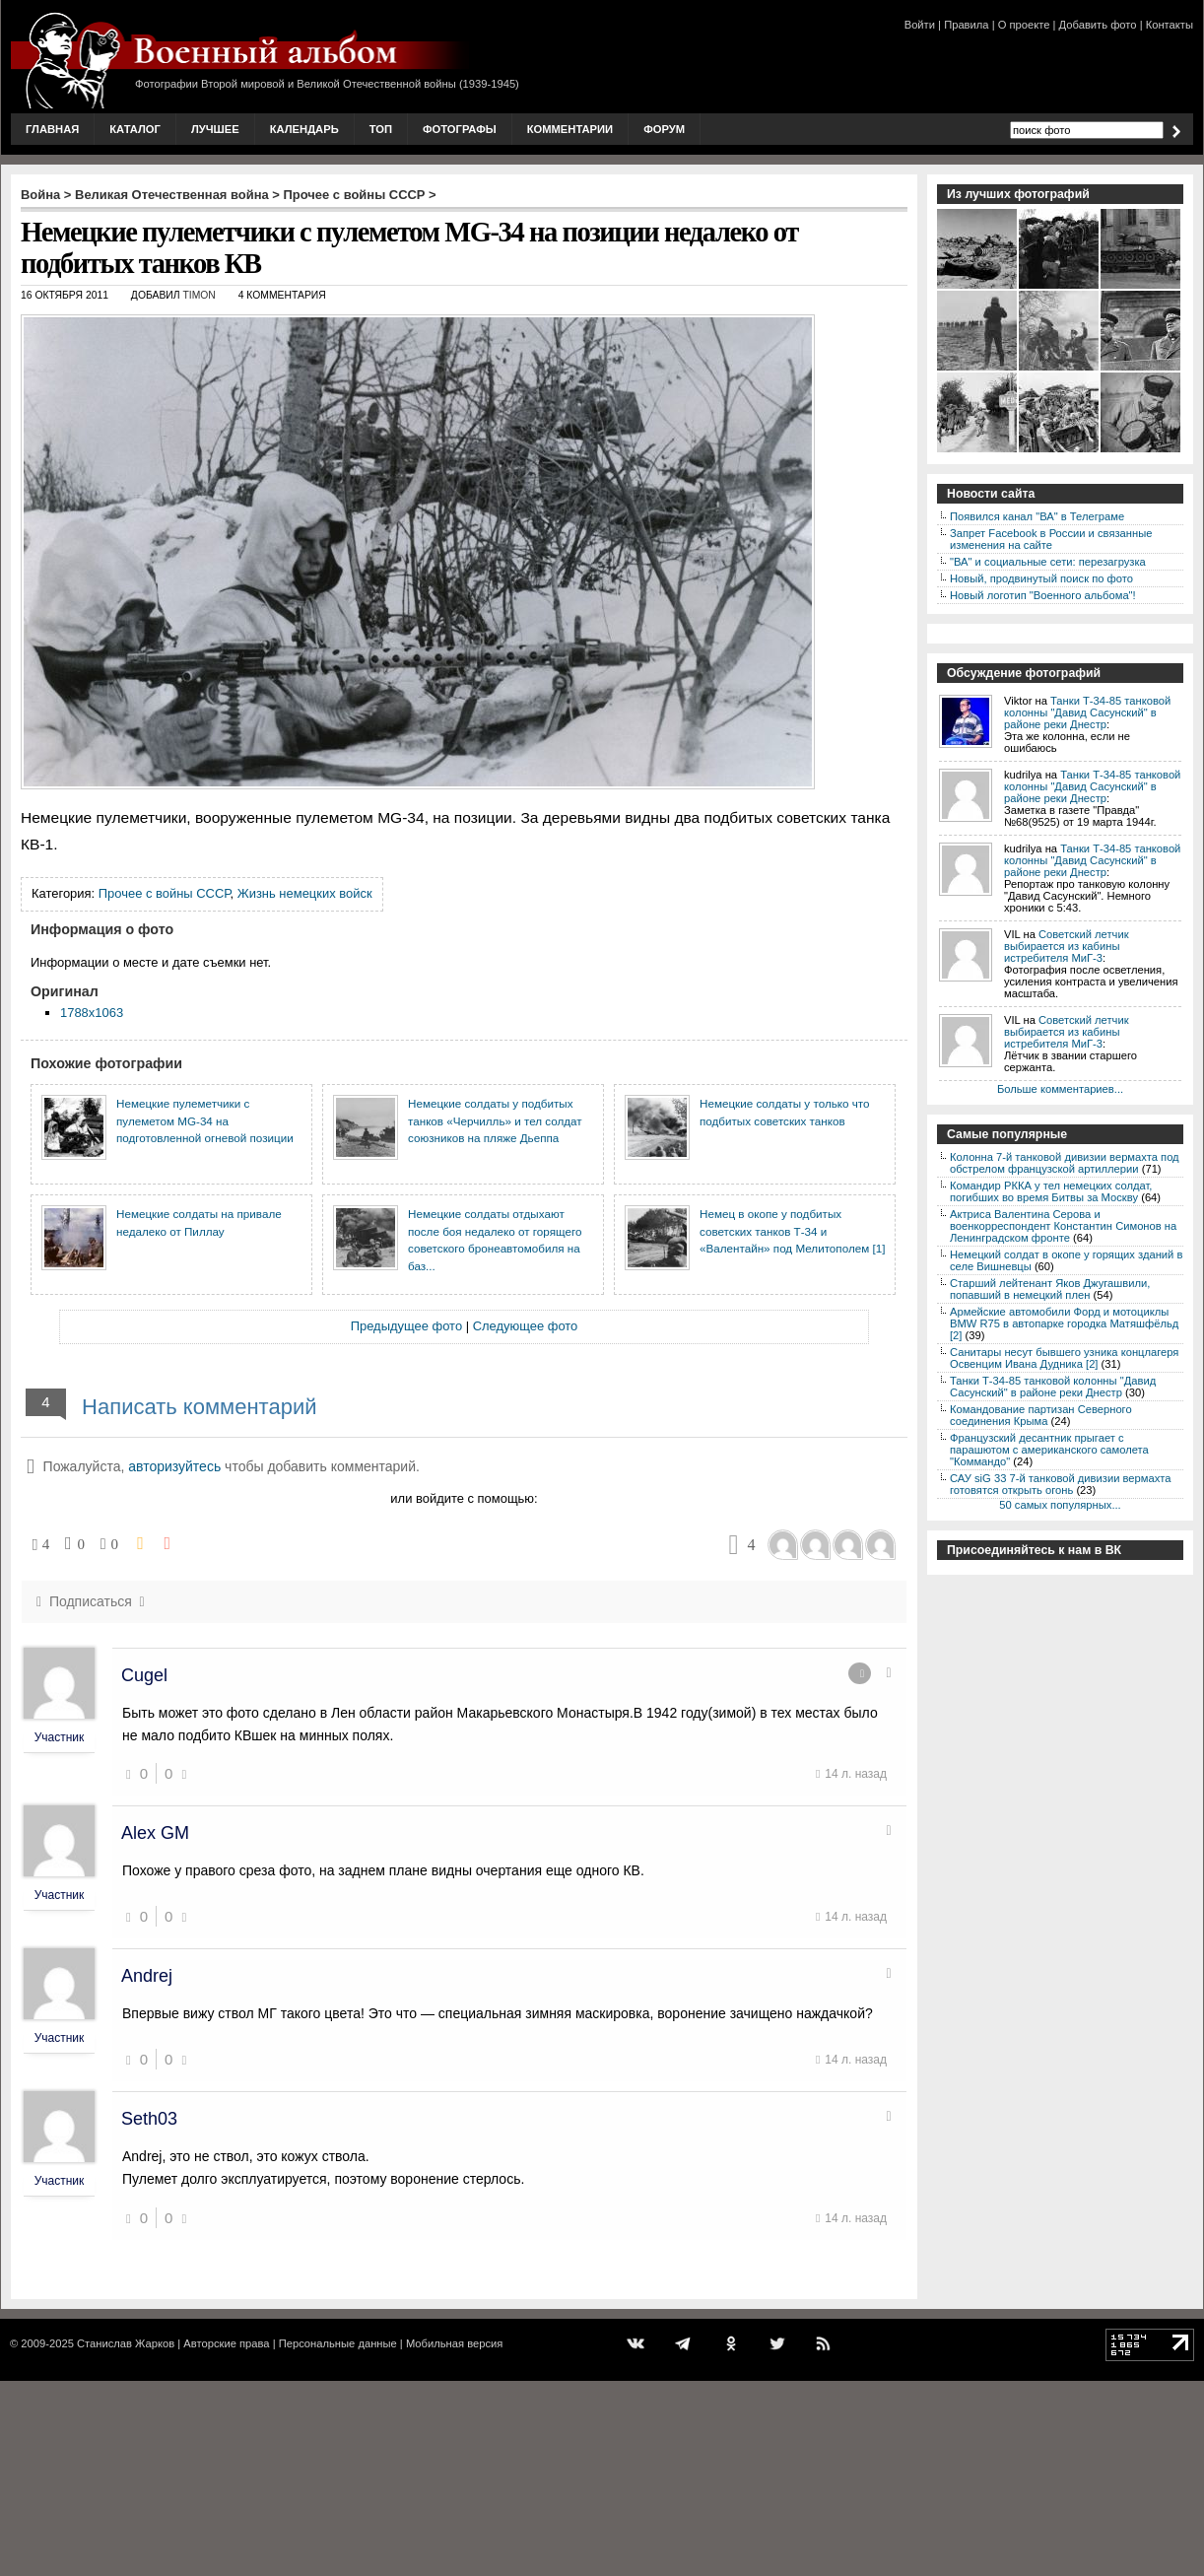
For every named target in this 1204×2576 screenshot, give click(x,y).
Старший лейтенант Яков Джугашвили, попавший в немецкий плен (1050, 1289)
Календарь (304, 129)
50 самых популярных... (1059, 1505)
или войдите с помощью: (463, 1498)
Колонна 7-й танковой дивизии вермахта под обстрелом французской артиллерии (1064, 1163)
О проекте (1024, 25)
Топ (380, 129)
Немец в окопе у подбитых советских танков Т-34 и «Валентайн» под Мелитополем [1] (792, 1230)
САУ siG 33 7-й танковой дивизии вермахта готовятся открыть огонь (1060, 1484)
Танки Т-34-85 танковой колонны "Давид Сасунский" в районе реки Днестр (1087, 712)
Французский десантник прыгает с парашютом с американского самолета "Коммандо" (1049, 1449)
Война (40, 194)
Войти (919, 25)
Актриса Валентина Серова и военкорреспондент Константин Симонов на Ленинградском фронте (1063, 1226)
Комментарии (570, 129)
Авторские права (226, 2343)
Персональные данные (338, 2343)
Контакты (1169, 25)
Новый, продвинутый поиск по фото (1041, 578)
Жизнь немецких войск (304, 893)
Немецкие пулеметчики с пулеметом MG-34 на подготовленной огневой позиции (205, 1120)
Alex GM (155, 1833)
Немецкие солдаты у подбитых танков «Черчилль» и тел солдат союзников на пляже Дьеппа (495, 1120)
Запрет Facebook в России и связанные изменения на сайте (1051, 539)
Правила (966, 25)
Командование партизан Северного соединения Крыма (1041, 1415)
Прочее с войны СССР (355, 194)
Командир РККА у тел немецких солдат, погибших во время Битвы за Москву (1051, 1191)
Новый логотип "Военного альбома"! (1043, 595)
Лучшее (215, 129)
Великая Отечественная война (172, 194)
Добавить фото (1098, 25)
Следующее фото (525, 1326)
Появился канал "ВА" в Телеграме (1037, 516)
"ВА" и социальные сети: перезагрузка (1048, 562)
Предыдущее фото (406, 1326)
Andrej (146, 1976)
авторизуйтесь (174, 1466)
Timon (198, 295)
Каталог (135, 129)
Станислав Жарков (125, 2343)
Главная (52, 129)
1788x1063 (91, 1012)
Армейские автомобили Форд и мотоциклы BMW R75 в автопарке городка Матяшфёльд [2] (1064, 1323)
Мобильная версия (454, 2343)
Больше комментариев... (1060, 1089)
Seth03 (149, 2119)
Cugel (144, 1675)
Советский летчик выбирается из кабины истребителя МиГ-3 (1066, 946)
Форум (664, 129)
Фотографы (460, 129)
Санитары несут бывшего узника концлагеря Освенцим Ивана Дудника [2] (1064, 1358)
